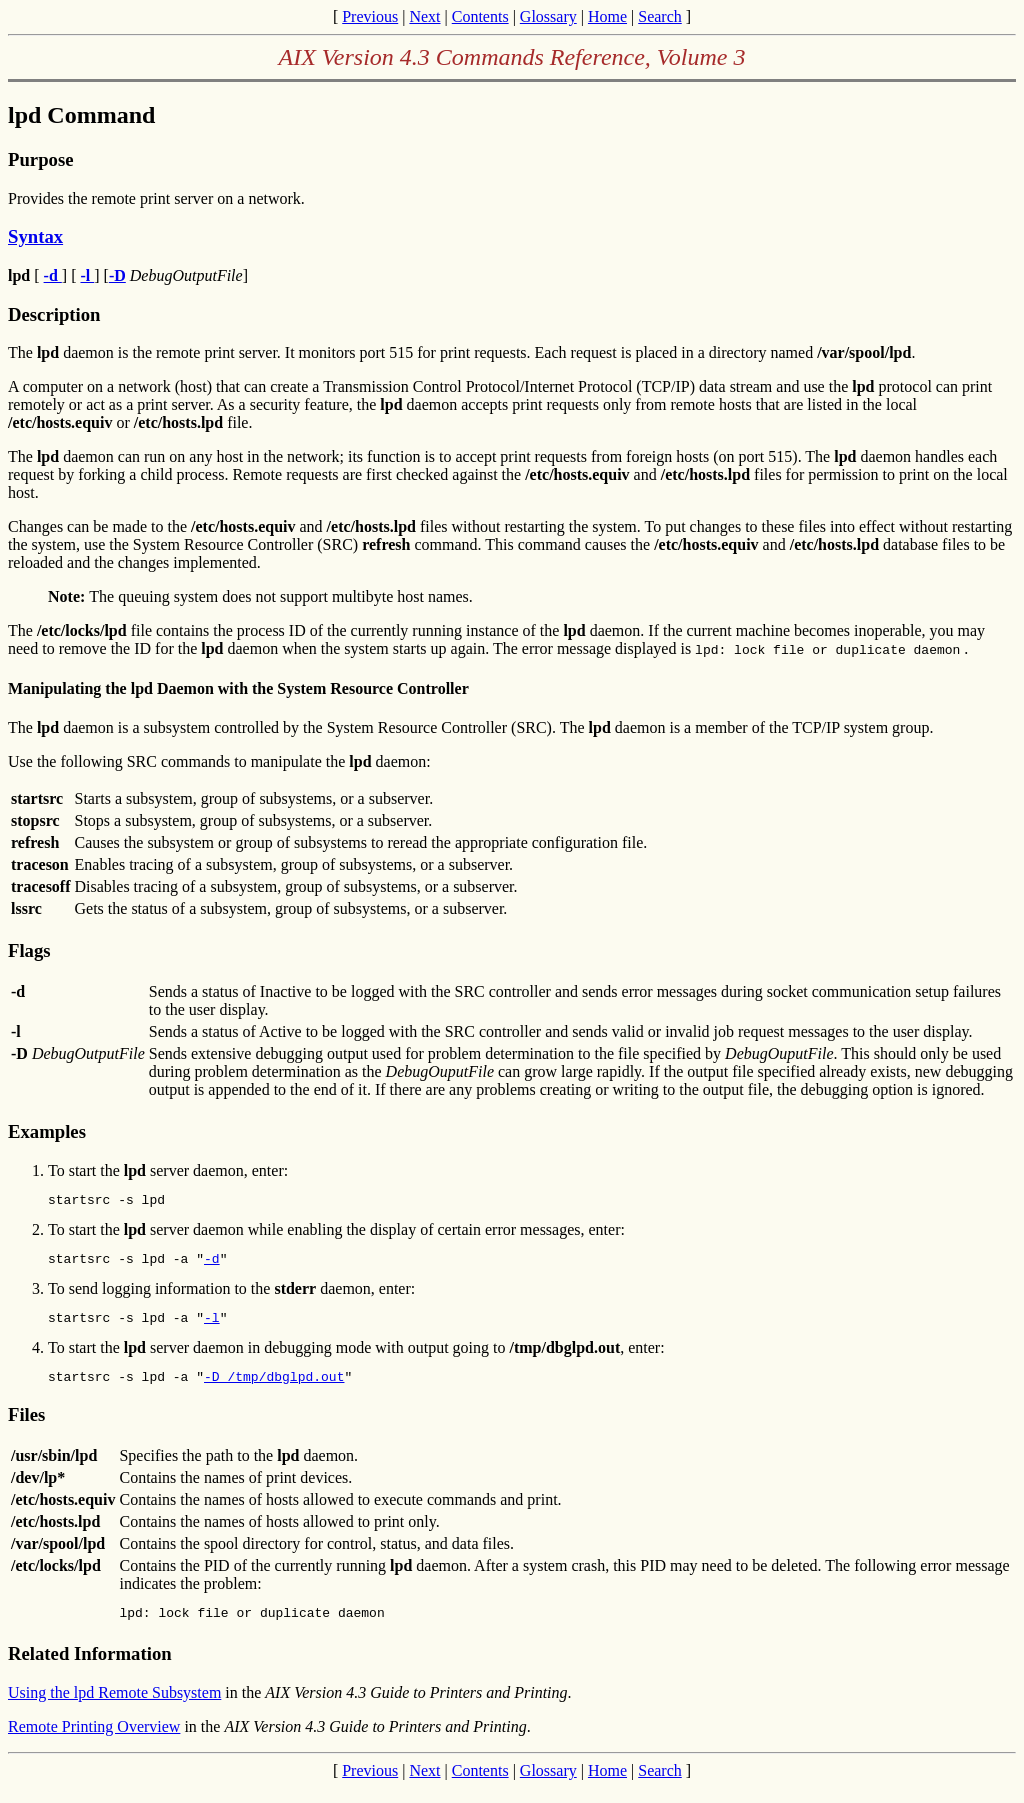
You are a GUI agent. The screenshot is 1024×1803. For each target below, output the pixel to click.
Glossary (548, 16)
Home (607, 16)
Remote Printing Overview (94, 1741)
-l (212, 1326)
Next (424, 16)
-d (212, 1264)
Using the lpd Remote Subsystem (114, 1707)
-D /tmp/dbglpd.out (274, 1388)
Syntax (35, 236)
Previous (370, 16)
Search (660, 16)
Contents (480, 16)
